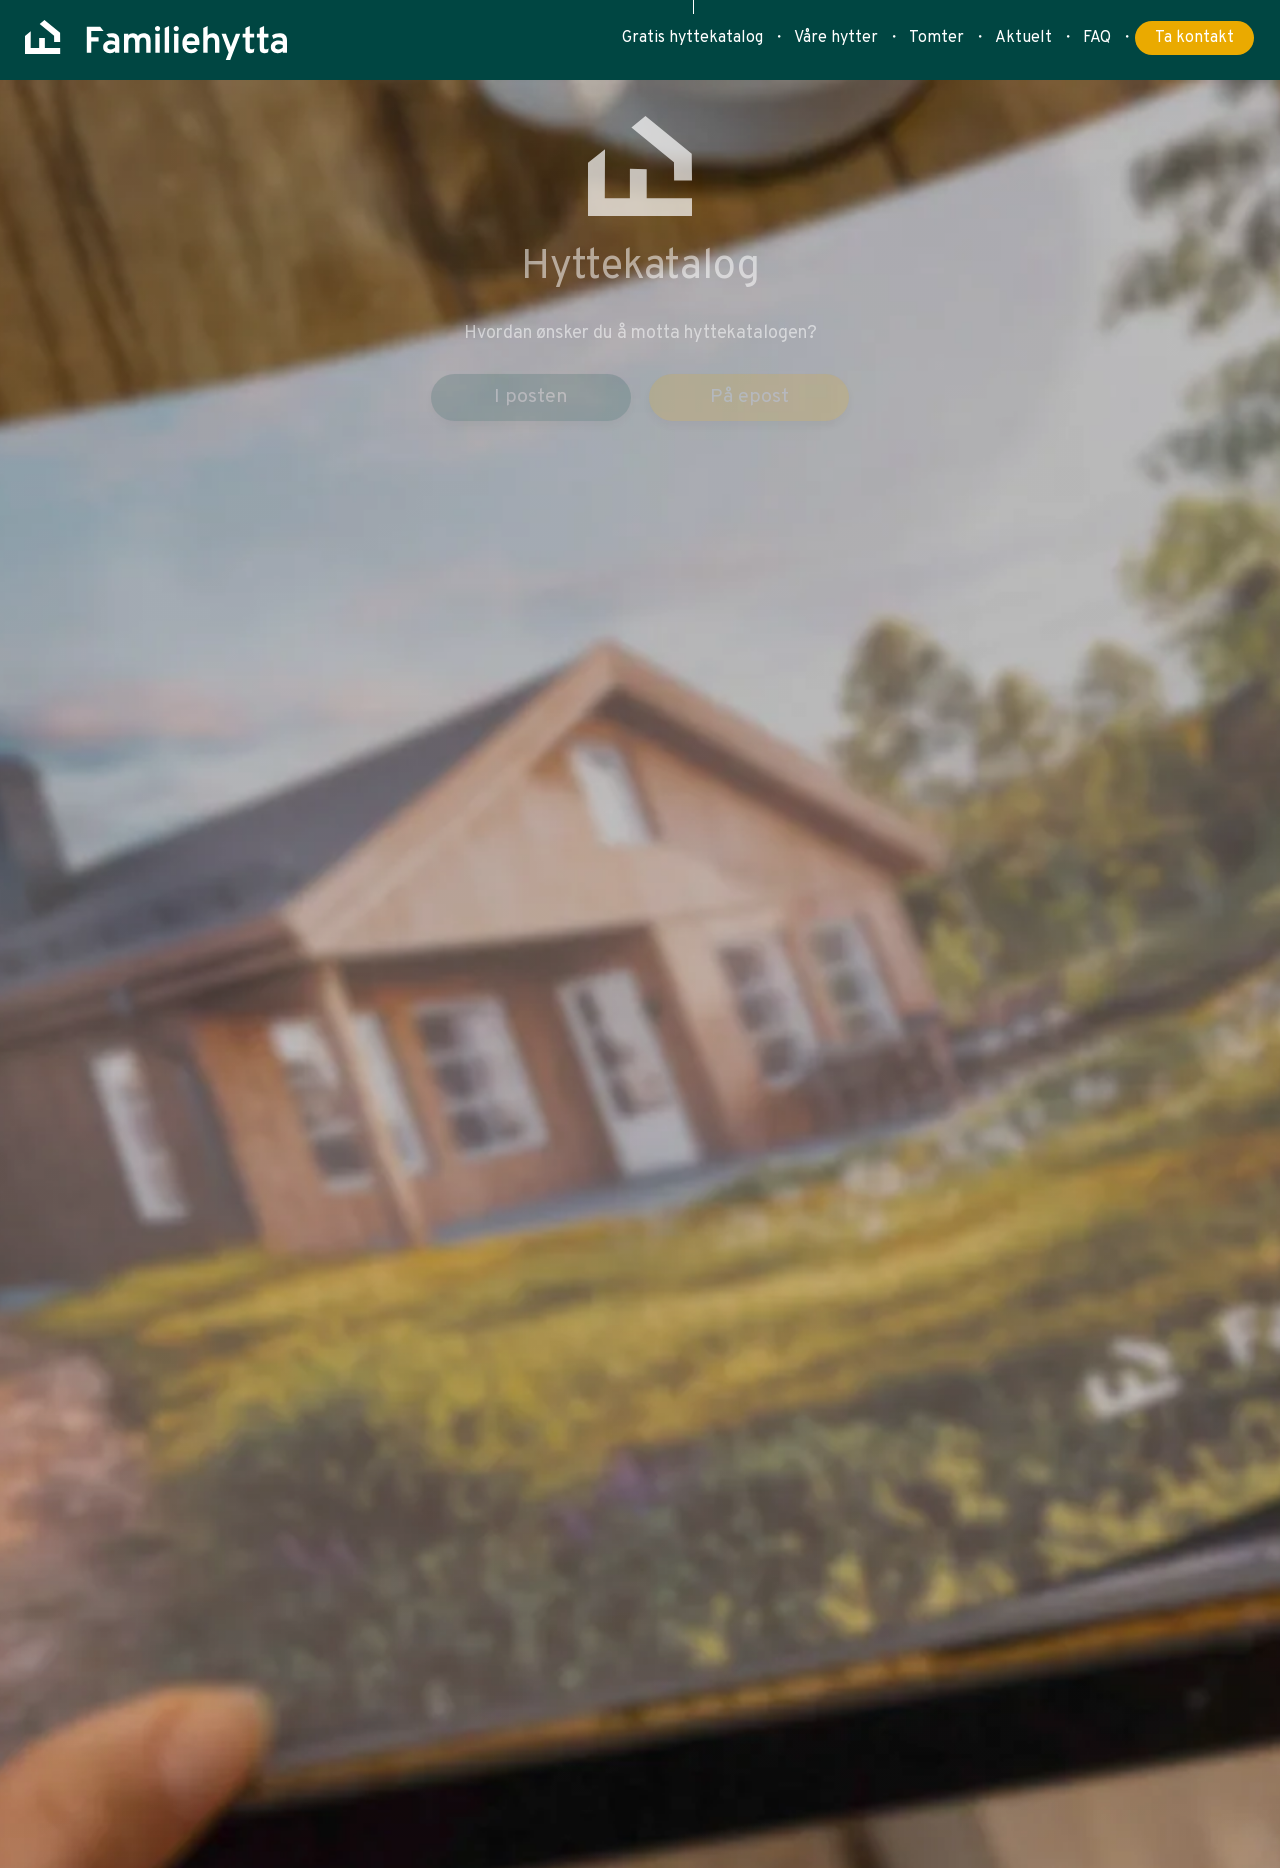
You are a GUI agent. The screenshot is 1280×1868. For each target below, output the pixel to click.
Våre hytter (836, 38)
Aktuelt (1023, 38)
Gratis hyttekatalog (692, 38)
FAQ (1097, 38)
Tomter (936, 38)
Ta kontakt (1194, 38)
